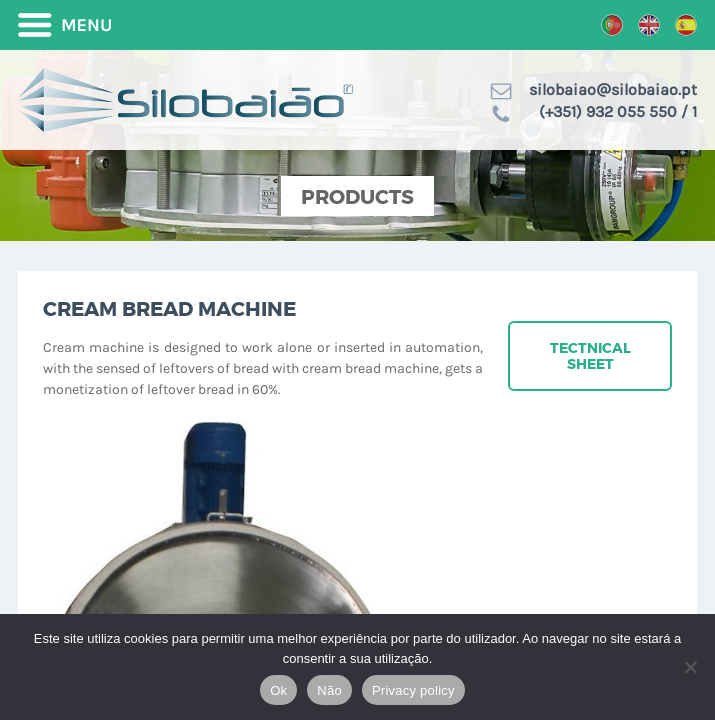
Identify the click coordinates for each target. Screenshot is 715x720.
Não (329, 690)
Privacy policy (413, 690)
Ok (278, 690)
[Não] (690, 667)
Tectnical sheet (590, 356)
